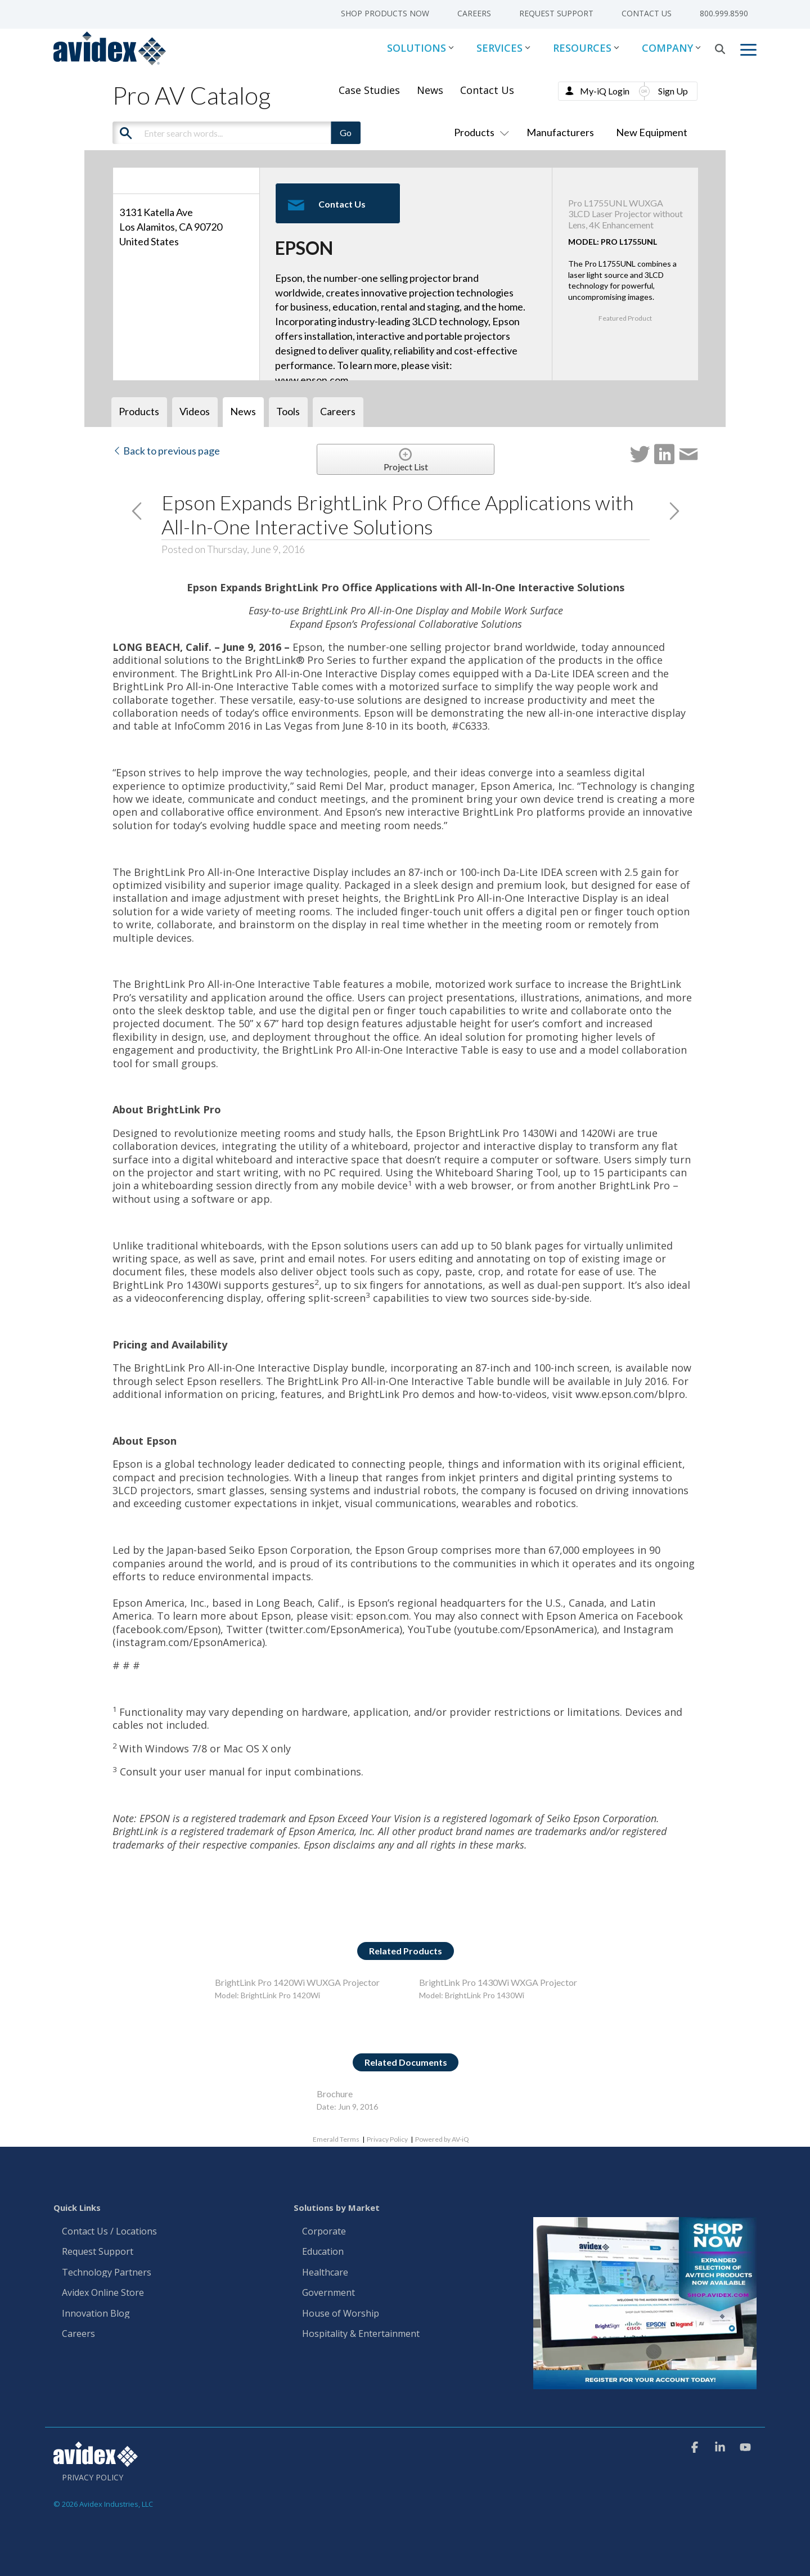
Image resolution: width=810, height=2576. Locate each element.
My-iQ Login (604, 91)
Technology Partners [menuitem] (106, 2272)
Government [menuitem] (328, 2293)
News (430, 90)
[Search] (720, 49)
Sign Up (673, 91)
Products (479, 132)
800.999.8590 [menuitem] (724, 13)
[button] (748, 49)
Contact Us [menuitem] (647, 13)
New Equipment (651, 132)
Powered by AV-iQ (442, 2139)
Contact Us (487, 90)
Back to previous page (166, 450)
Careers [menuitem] (474, 13)
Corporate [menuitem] (324, 2231)
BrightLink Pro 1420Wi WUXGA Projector (297, 1982)
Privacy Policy (387, 2139)
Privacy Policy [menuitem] (92, 2477)
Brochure (335, 2093)
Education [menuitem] (323, 2252)
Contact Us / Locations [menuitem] (109, 2231)
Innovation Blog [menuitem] (96, 2313)
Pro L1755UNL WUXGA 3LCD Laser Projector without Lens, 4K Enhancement (625, 213)
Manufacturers (560, 132)
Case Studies (369, 90)
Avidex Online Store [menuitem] (103, 2293)
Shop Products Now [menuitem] (385, 13)
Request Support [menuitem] (556, 13)
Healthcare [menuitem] (325, 2272)
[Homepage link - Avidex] (95, 2460)
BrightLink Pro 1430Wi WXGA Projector (498, 1982)
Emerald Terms (336, 2139)
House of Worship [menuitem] (340, 2313)
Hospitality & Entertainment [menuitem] (362, 2334)
